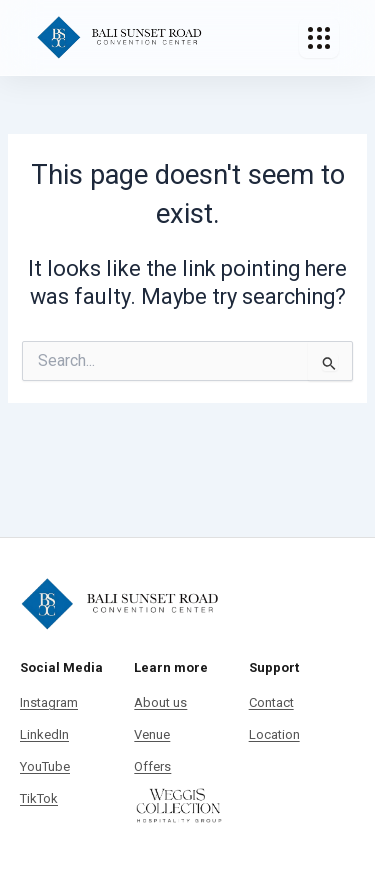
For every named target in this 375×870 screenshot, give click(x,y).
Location (274, 734)
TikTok (39, 798)
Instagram (49, 702)
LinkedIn (44, 734)
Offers (152, 766)
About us (160, 702)
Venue (152, 734)
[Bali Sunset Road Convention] (119, 38)
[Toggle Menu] (319, 38)
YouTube (45, 766)
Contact (271, 702)
